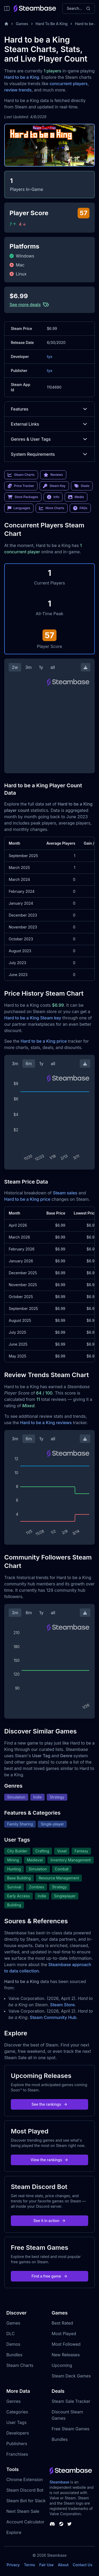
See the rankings (49, 2104)
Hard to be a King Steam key (32, 1017)
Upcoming (62, 2365)
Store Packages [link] (23, 497)
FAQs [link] (80, 508)
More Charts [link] (51, 508)
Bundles (14, 2354)
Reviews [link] (53, 475)
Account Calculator (25, 2521)
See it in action (49, 2220)
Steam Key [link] (54, 486)
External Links (49, 424)
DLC (10, 2333)
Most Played (64, 2333)
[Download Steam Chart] (85, 667)
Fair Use (46, 2565)
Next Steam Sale (22, 2511)
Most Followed (66, 2344)
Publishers (16, 2443)
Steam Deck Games (71, 2376)
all (52, 667)
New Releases (66, 2354)
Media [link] (76, 497)
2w (15, 667)
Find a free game (49, 2276)
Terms (29, 2565)
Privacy (13, 2565)
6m (29, 1063)
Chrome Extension (24, 2479)
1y (41, 667)
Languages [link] (19, 508)
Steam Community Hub (53, 2017)
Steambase (59, 2482)
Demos (13, 2344)
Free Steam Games (70, 2428)
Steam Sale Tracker (71, 2401)
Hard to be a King (21, 77)
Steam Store (62, 2004)
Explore (13, 2532)
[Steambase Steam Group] (61, 2524)
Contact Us (82, 2565)
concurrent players (69, 83)
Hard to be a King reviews (46, 1422)
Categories (17, 2411)
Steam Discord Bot (24, 2490)
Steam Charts (19, 2365)
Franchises (17, 2454)
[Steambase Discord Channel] (52, 2524)
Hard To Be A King (52, 23)
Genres (13, 2401)
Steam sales (65, 1192)
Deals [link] (81, 486)
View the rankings (50, 2160)
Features (49, 409)
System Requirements (49, 454)
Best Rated (62, 2323)
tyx (49, 356)
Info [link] (53, 497)
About (63, 2565)
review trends (18, 90)
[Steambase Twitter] (69, 2524)
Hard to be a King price (44, 1041)
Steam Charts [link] (21, 475)
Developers (17, 2433)
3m (28, 667)
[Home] (6, 24)
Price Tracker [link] (21, 486)
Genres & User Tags (49, 439)
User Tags (16, 2422)
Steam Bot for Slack (26, 2500)
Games (22, 23)
